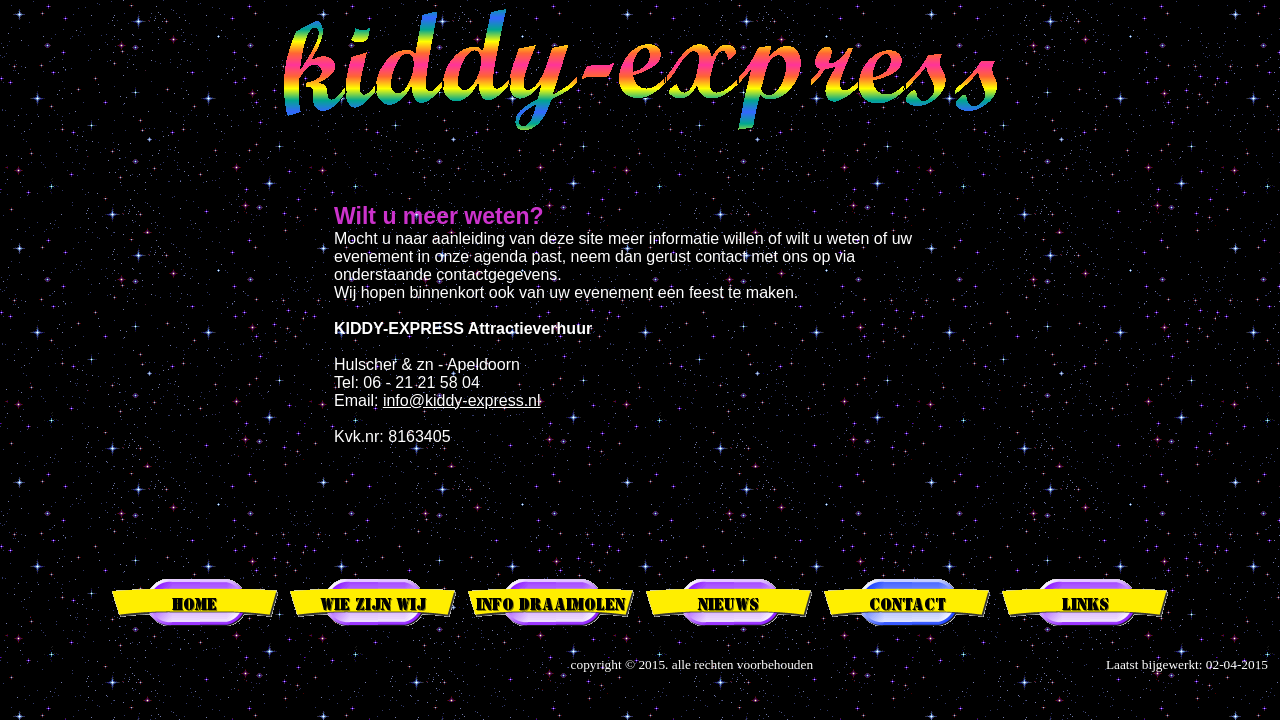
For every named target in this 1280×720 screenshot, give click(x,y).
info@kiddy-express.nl (462, 400)
